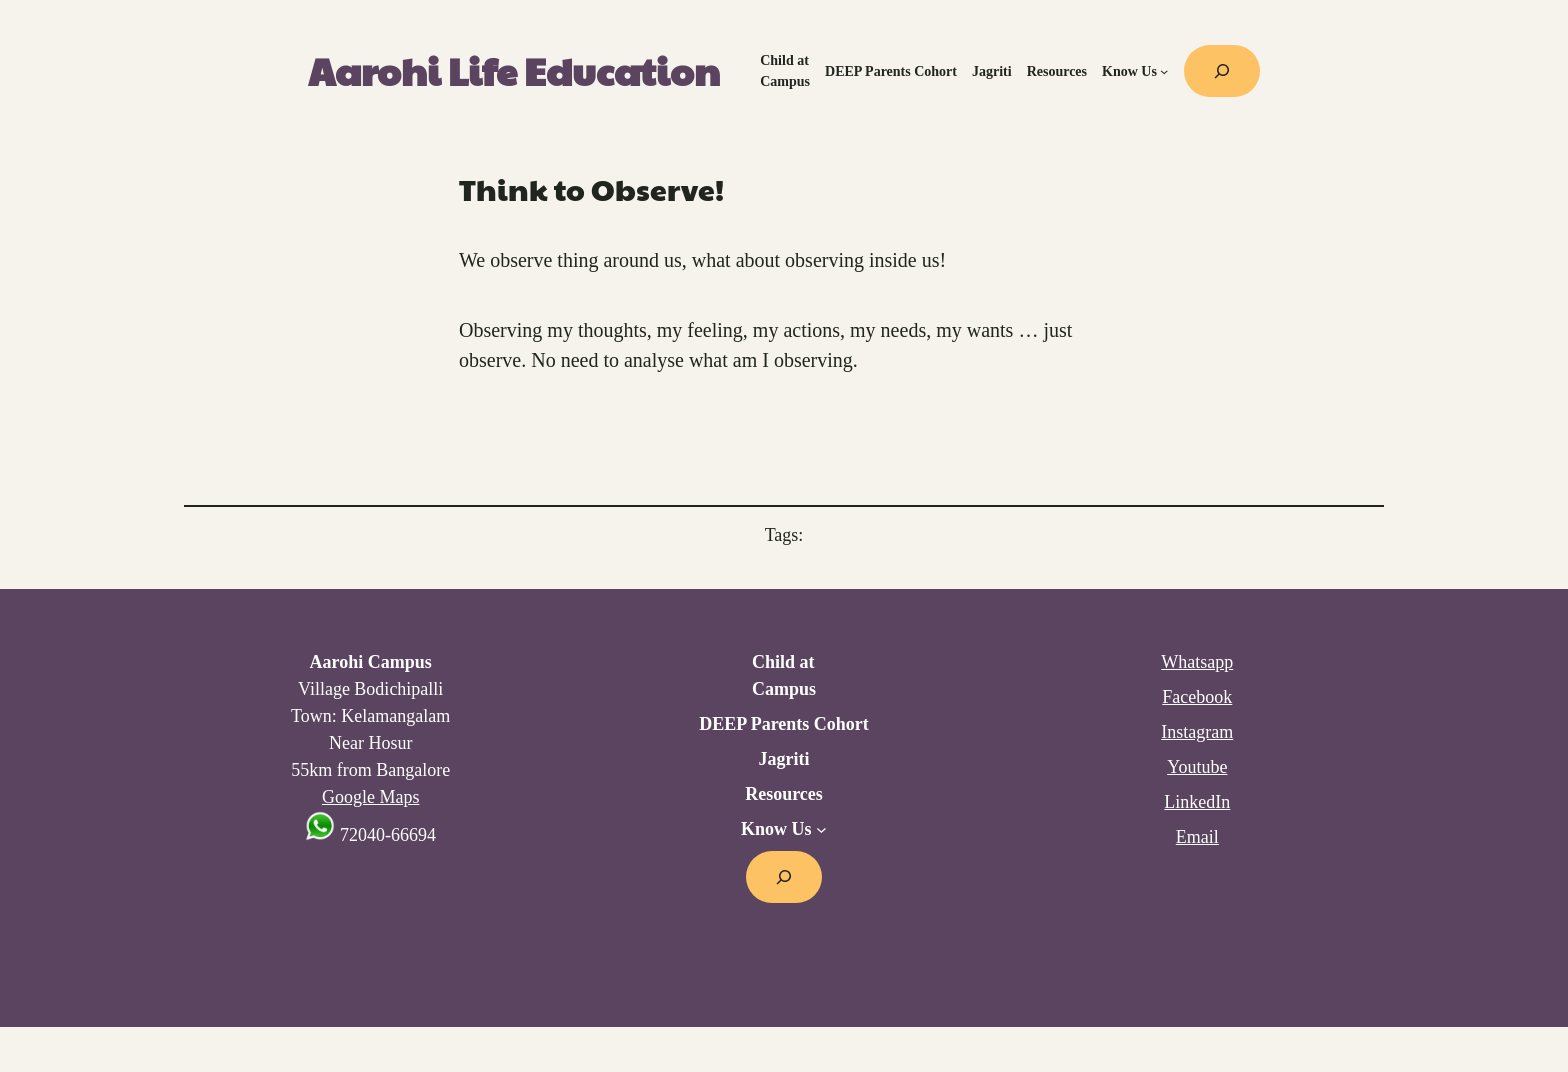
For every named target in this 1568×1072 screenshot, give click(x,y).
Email (1197, 837)
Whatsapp (1197, 662)
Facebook (1197, 697)
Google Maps (371, 797)
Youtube (1197, 767)
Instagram (1197, 732)
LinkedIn (1197, 802)
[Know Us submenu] (1164, 71)
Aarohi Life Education (514, 70)
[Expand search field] (1222, 71)
